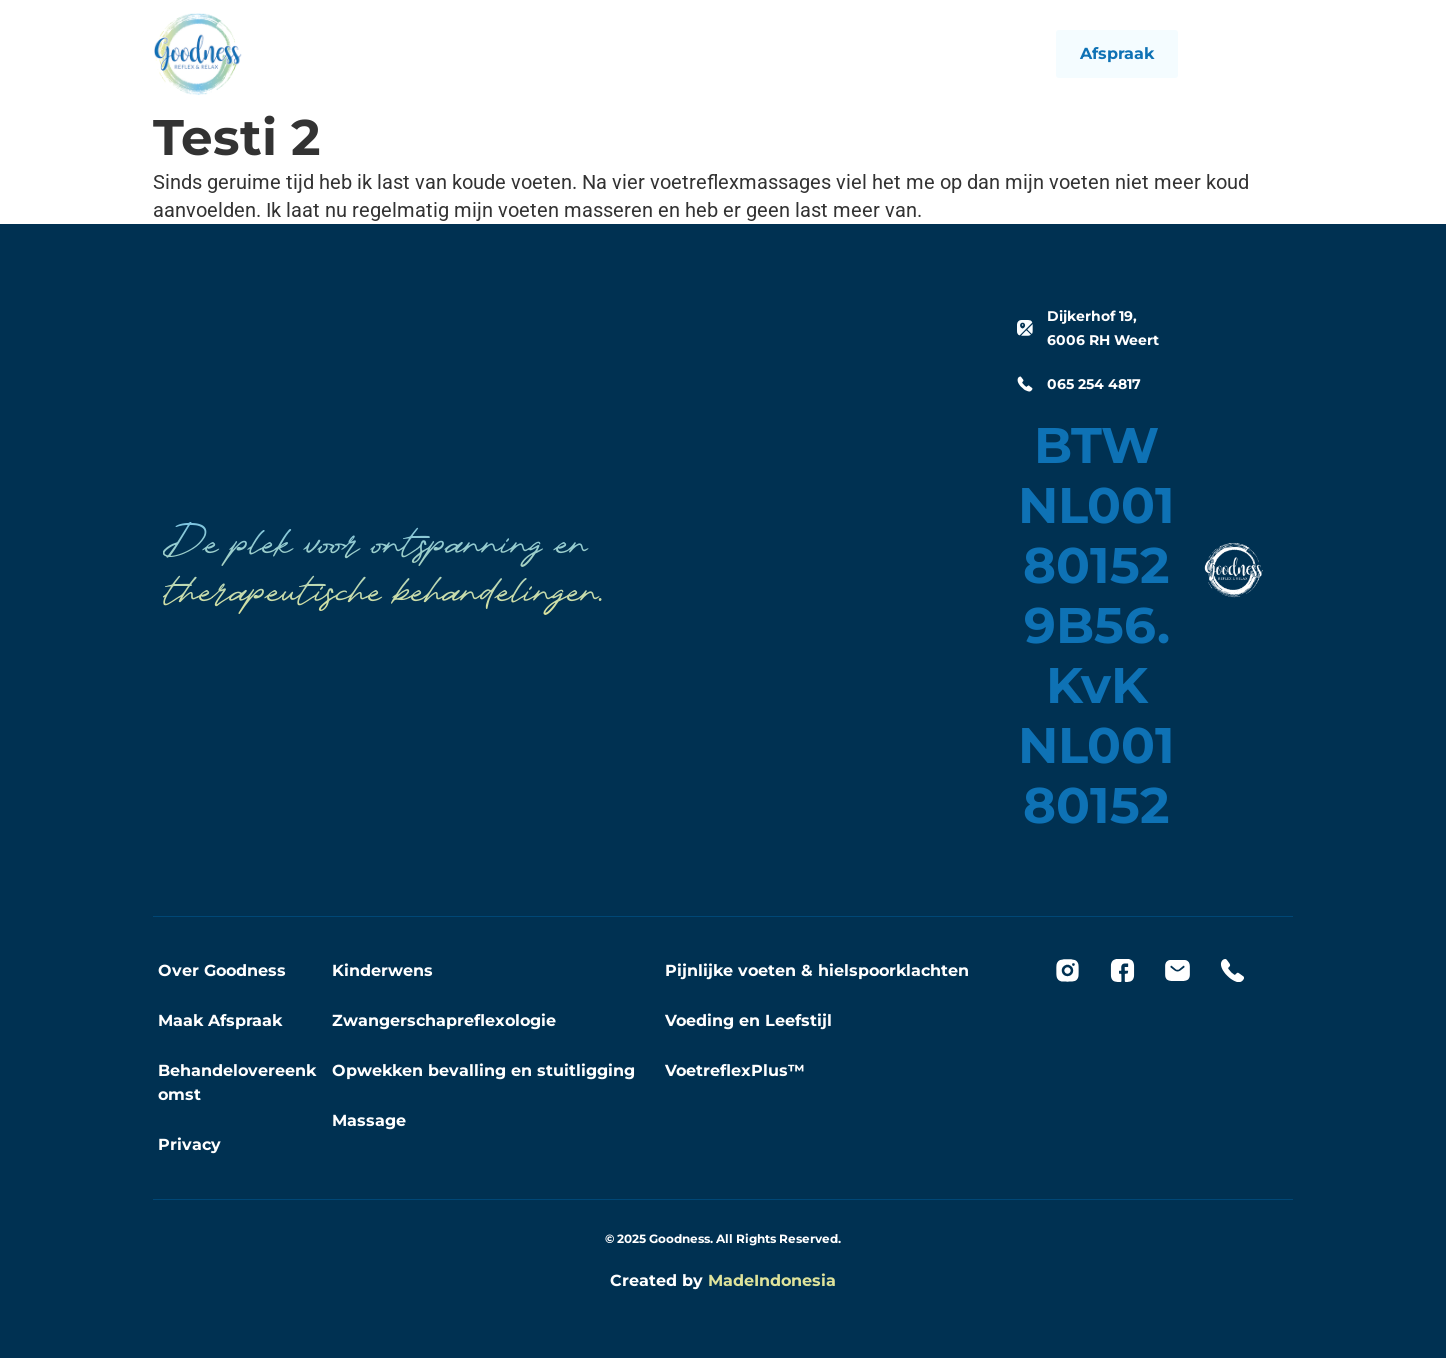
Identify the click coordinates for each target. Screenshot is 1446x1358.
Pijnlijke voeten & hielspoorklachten (817, 970)
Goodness (794, 54)
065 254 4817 (1094, 384)
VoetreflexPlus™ (735, 1070)
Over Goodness (222, 970)
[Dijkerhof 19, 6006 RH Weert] (1025, 328)
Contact (883, 54)
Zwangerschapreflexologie (444, 1020)
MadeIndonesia (772, 1280)
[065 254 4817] (1025, 384)
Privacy (189, 1144)
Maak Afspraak (220, 1020)
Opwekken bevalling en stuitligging (483, 1070)
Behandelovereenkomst (237, 1082)
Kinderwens (382, 970)
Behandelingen (676, 54)
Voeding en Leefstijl (748, 1020)
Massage (369, 1120)
